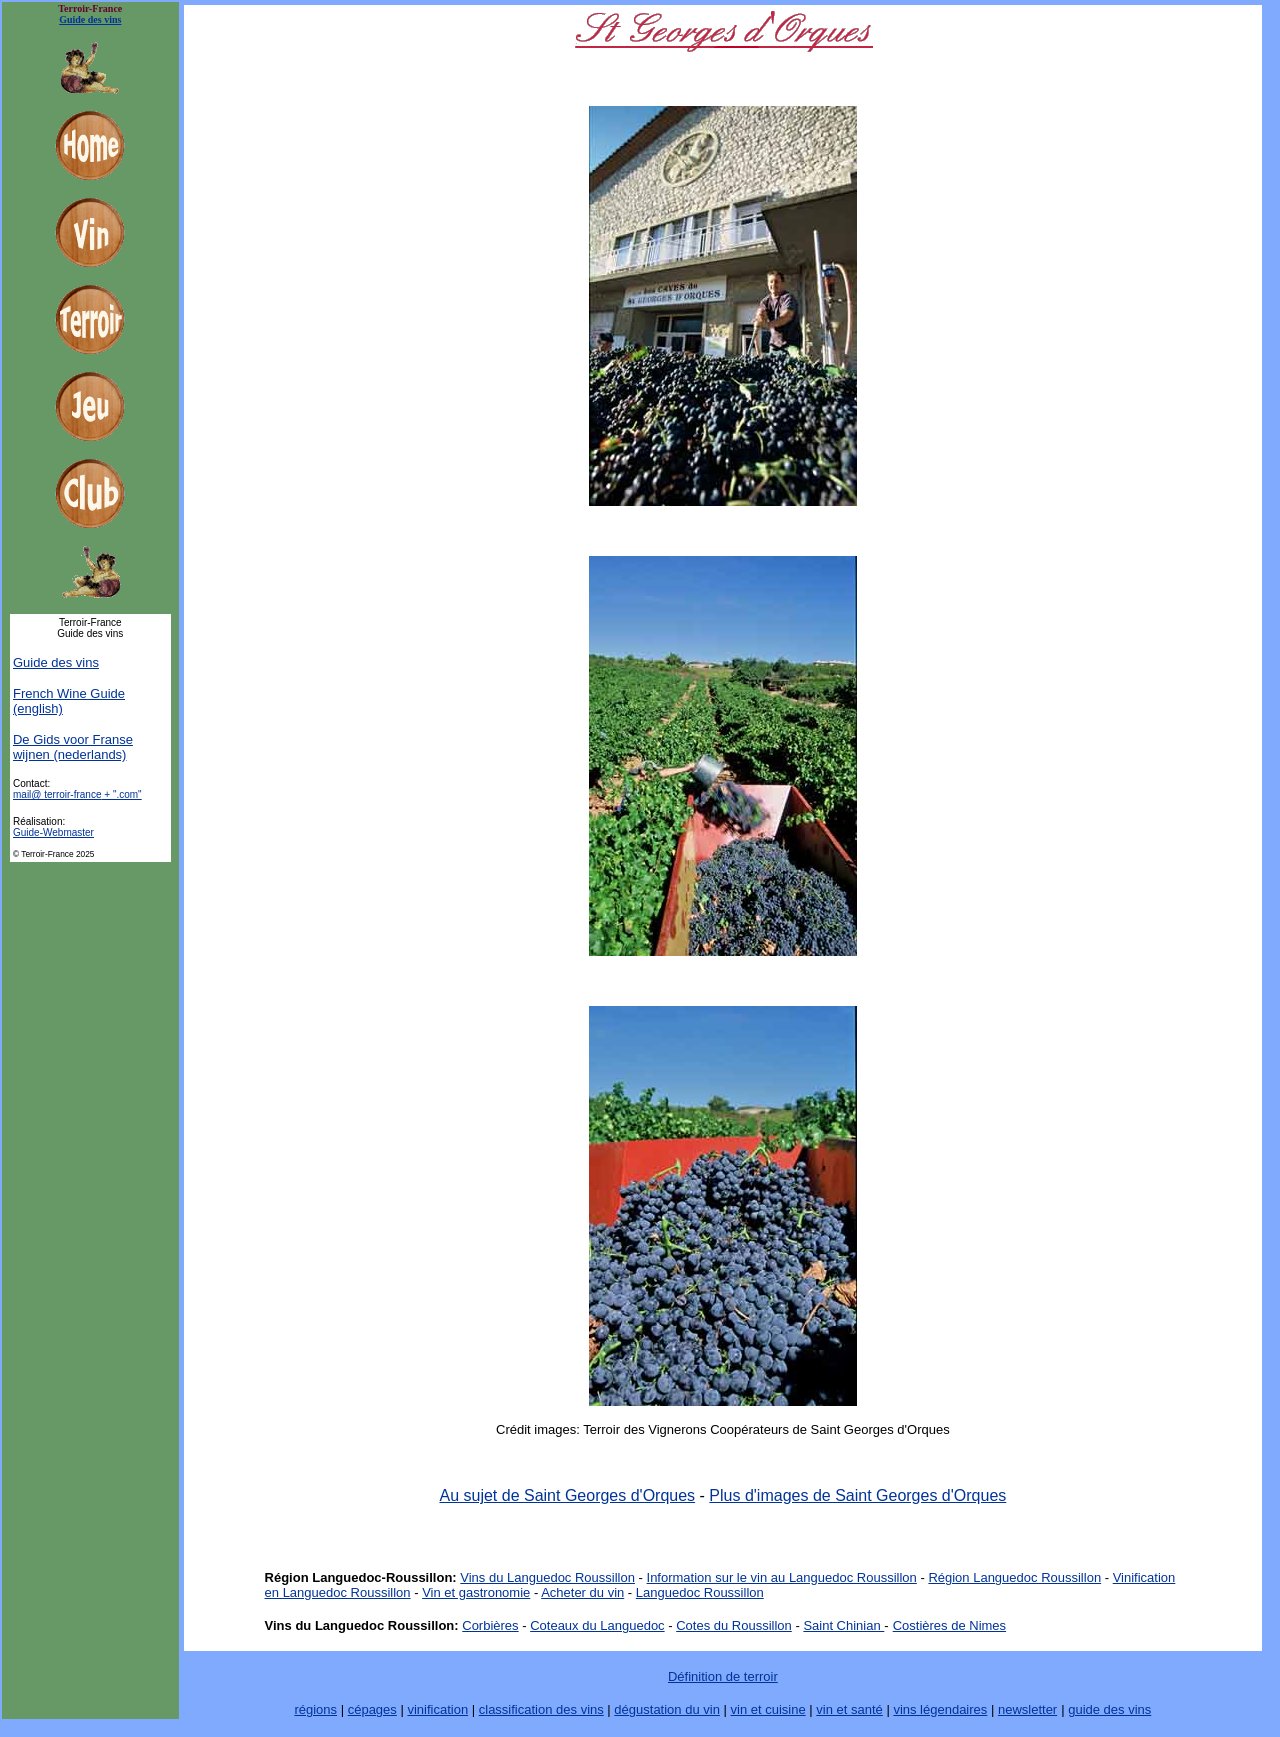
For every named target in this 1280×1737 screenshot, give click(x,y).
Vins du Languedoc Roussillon (547, 1577)
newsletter (1027, 1709)
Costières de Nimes (949, 1625)
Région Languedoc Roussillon (1014, 1577)
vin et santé (849, 1709)
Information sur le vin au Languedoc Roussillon (782, 1577)
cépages (372, 1709)
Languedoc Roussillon (700, 1592)
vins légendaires (940, 1709)
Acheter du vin (582, 1592)
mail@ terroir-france (77, 794)
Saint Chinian (843, 1625)
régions (315, 1709)
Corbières (490, 1625)
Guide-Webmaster (53, 832)
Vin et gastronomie (476, 1592)
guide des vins (1109, 1709)
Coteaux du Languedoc (597, 1625)
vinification (437, 1709)
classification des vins (541, 1709)
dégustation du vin (667, 1709)
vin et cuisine (768, 1709)
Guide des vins (56, 662)
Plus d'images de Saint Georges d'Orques (857, 1495)
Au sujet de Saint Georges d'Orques (567, 1495)
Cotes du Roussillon (734, 1625)
